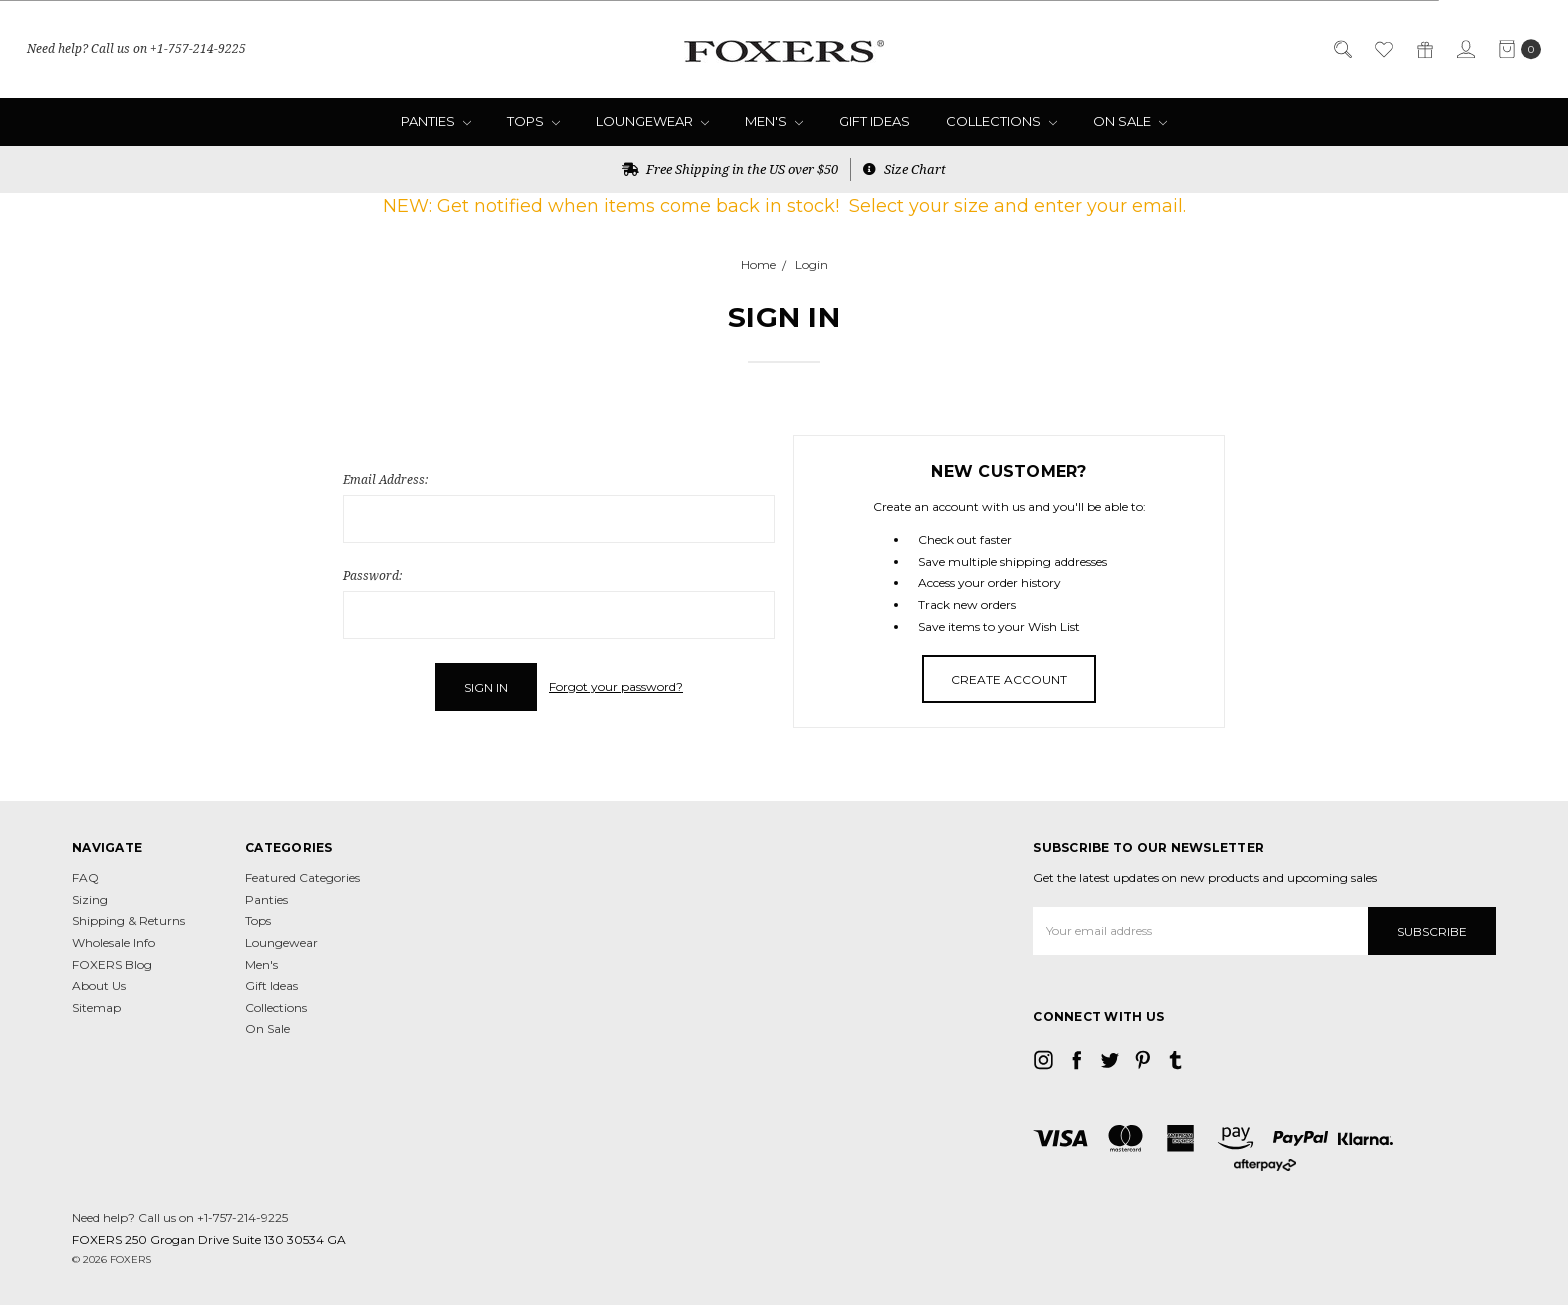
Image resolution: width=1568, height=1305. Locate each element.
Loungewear (652, 121)
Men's (774, 121)
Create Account (1009, 679)
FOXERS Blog (112, 964)
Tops (533, 121)
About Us (99, 985)
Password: (372, 575)
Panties (436, 121)
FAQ (85, 877)
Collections (1001, 121)
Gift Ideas (874, 121)
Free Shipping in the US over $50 (730, 169)
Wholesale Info (113, 942)
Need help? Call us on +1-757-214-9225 (136, 48)
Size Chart (904, 169)
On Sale (1130, 121)
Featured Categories (302, 877)
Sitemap (96, 1007)
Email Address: (385, 479)
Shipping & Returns (128, 920)
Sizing (90, 899)
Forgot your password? (616, 686)
